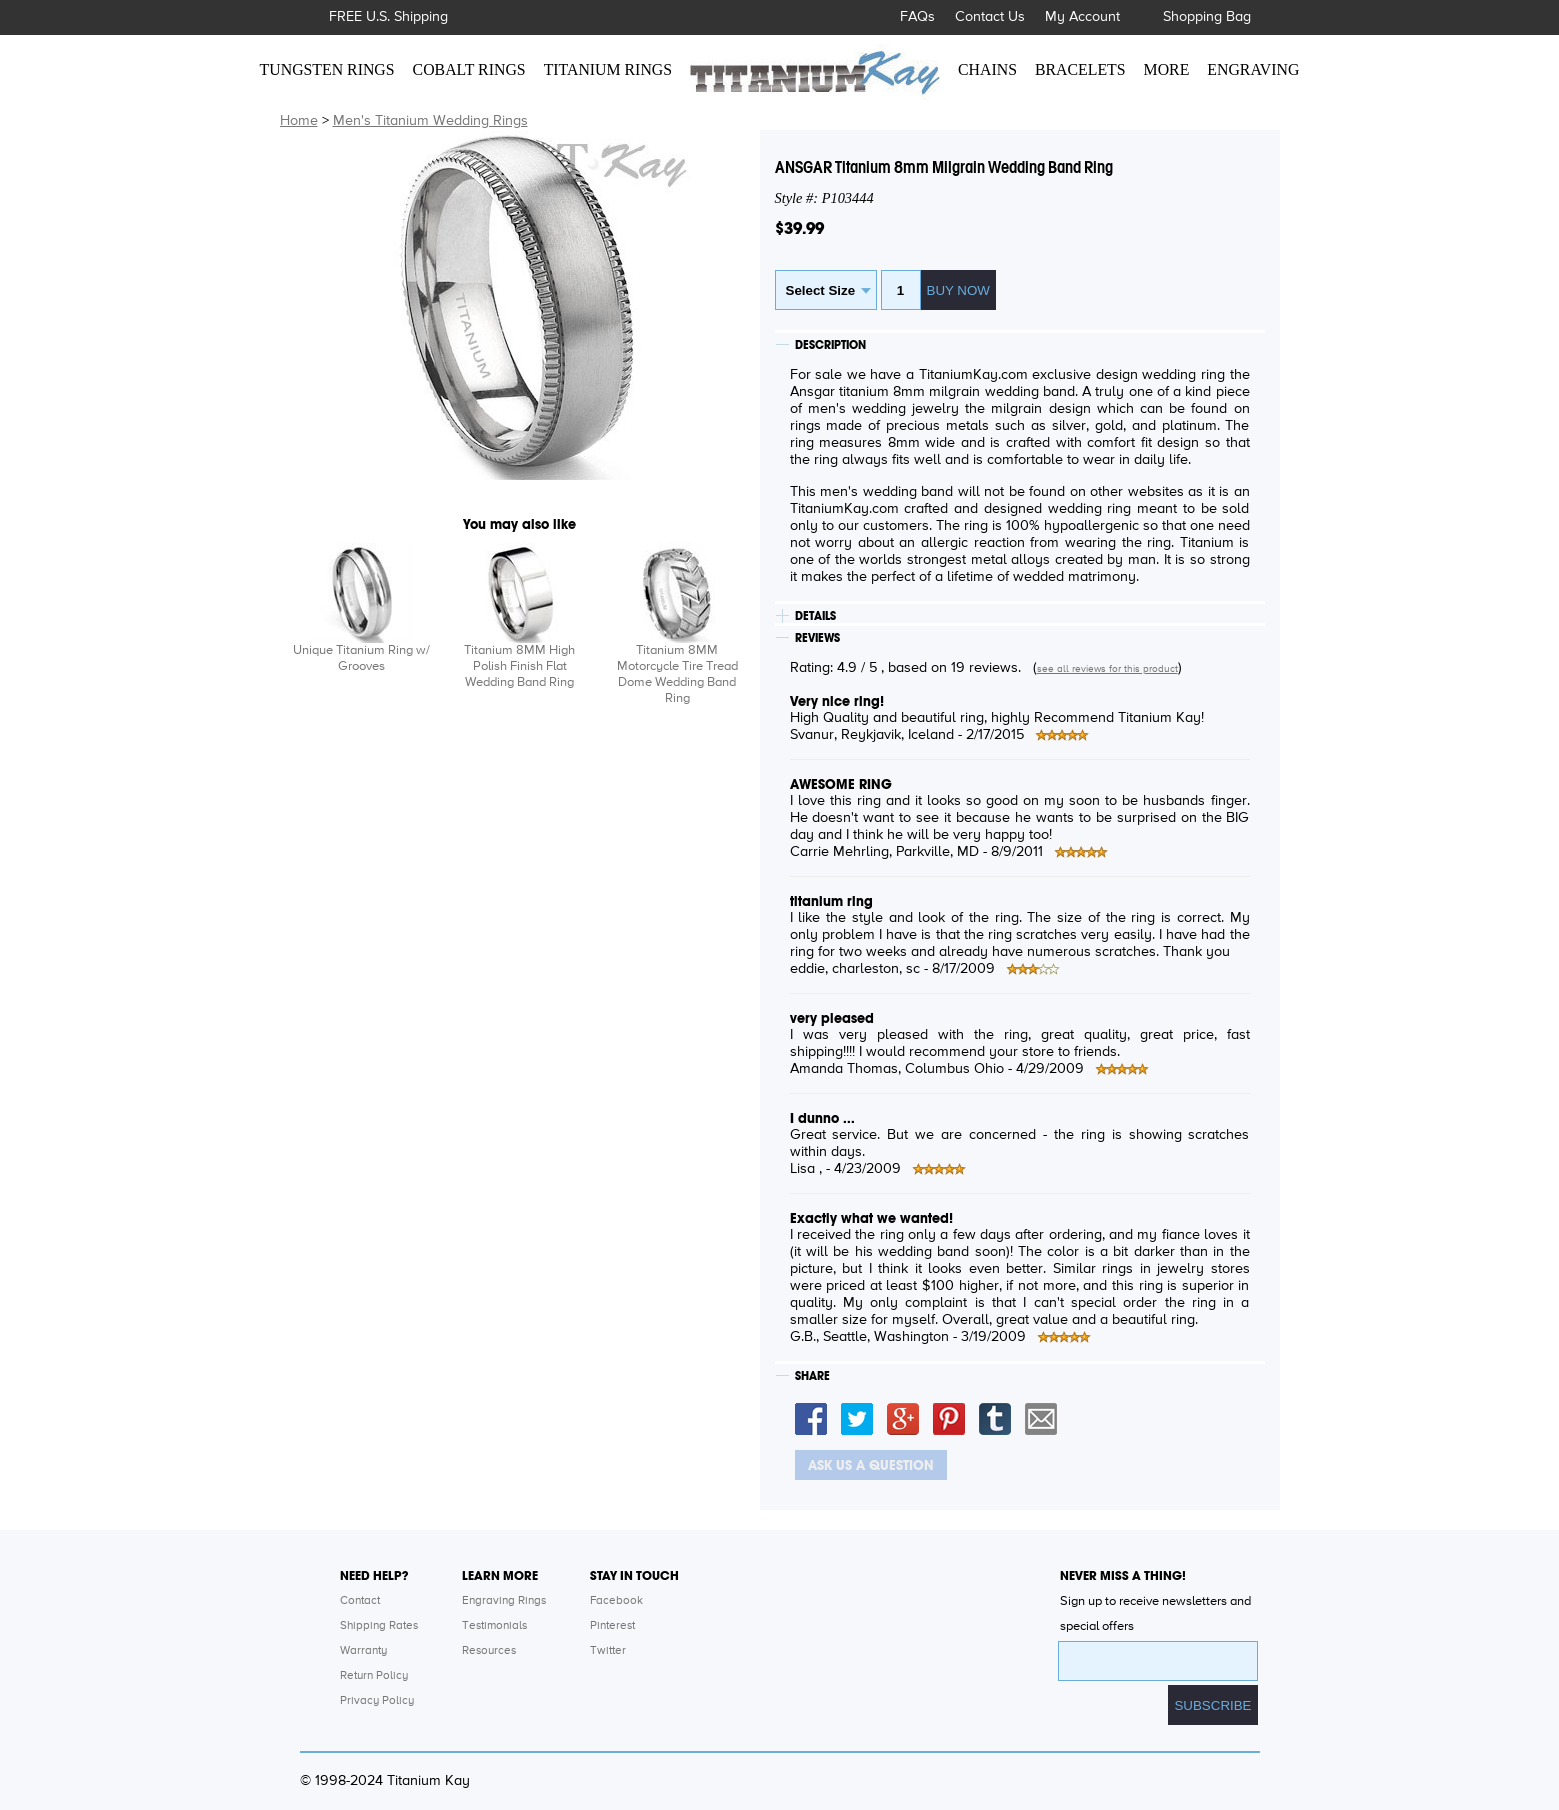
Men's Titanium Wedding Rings (430, 121)
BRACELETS (1080, 69)
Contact (360, 1601)
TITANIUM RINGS (608, 69)
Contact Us (990, 17)
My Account (1082, 17)
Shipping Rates (379, 1626)
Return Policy (374, 1676)
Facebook (616, 1601)
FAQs (917, 17)
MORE (1167, 69)
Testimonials (494, 1626)
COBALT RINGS (469, 69)
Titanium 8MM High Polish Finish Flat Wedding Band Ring (519, 666)
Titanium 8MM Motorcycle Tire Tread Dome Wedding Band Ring (677, 674)
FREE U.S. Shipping (388, 17)
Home (299, 121)
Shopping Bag (1207, 17)
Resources (489, 1651)
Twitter (608, 1651)
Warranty (363, 1651)
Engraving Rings (504, 1601)
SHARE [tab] (812, 1376)
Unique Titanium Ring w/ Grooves (361, 658)
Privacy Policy (377, 1701)
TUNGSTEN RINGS (327, 69)
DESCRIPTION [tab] (830, 345)
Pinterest (612, 1626)
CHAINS (987, 69)
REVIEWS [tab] (817, 638)
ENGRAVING (1253, 69)
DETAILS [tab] (815, 616)
